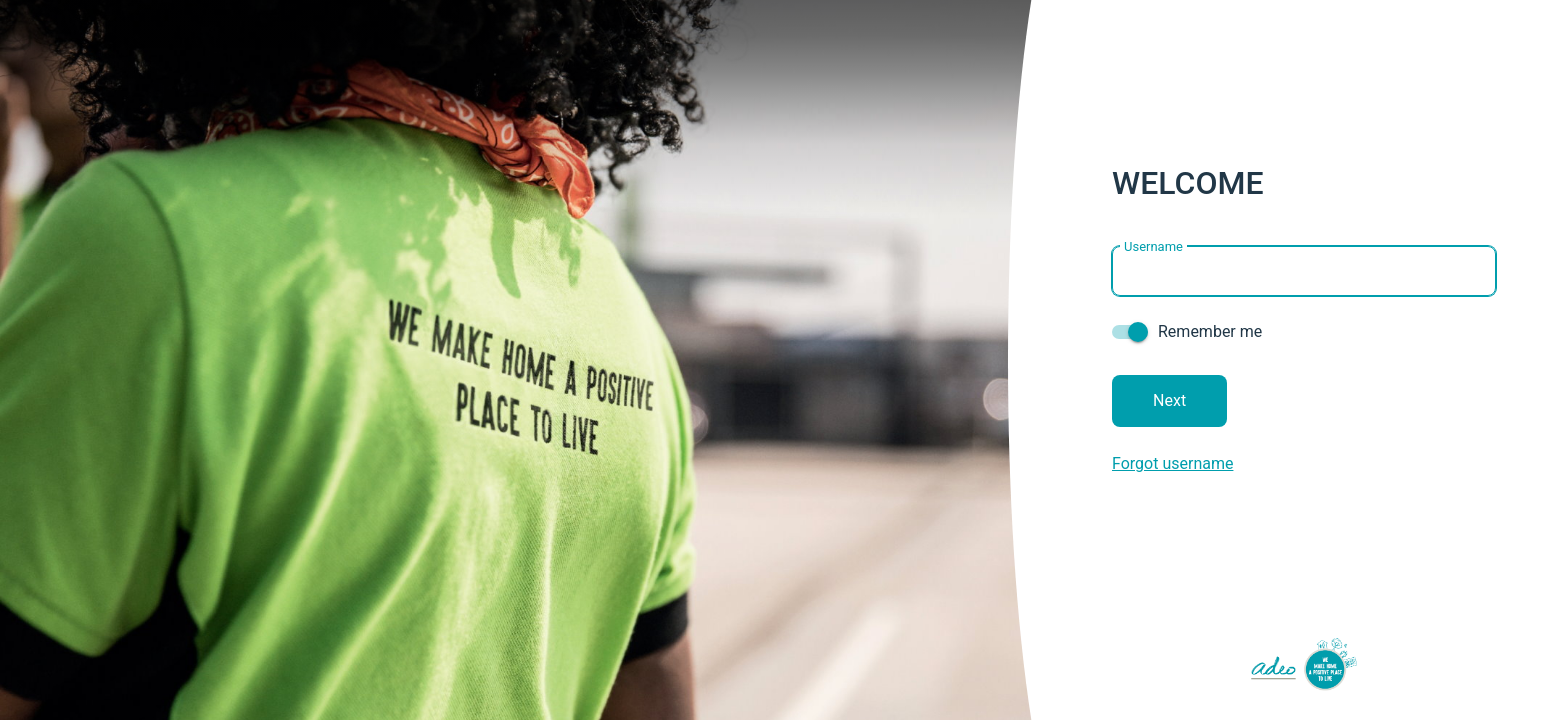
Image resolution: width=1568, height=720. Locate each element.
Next (1169, 400)
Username (1153, 245)
